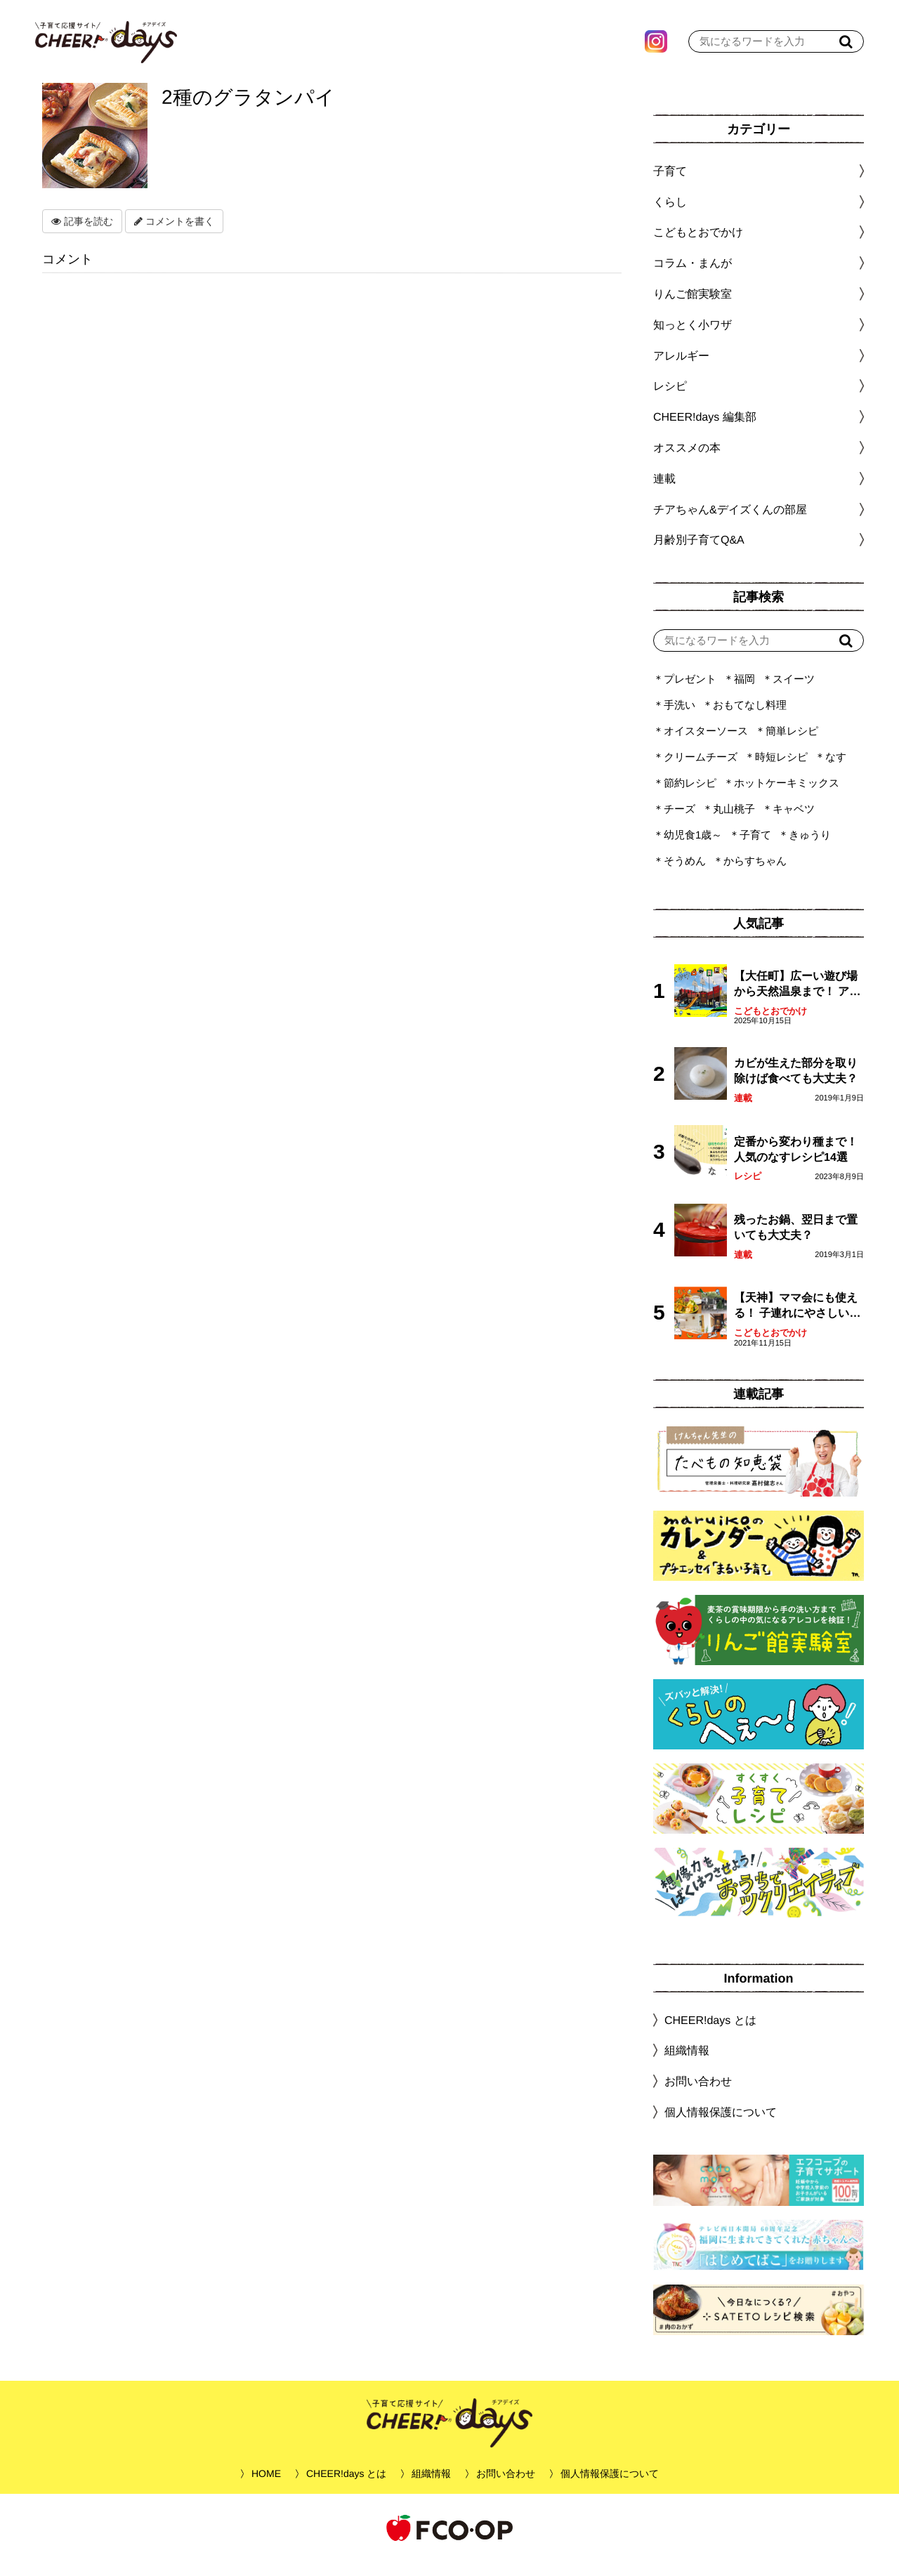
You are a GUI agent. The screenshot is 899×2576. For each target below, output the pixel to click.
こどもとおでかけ (770, 1025)
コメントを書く (174, 235)
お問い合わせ (698, 2095)
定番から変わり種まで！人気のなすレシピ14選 (796, 1163)
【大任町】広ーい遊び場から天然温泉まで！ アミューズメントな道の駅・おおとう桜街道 (797, 999)
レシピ (747, 1190)
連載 (664, 493)
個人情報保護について (720, 2126)
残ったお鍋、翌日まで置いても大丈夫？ (796, 1241)
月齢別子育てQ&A (698, 554)
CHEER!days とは (710, 2034)
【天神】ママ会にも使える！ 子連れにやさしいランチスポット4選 (797, 1321)
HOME (266, 2487)
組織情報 (686, 2064)
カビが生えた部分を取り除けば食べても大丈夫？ (796, 1084)
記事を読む (82, 235)
